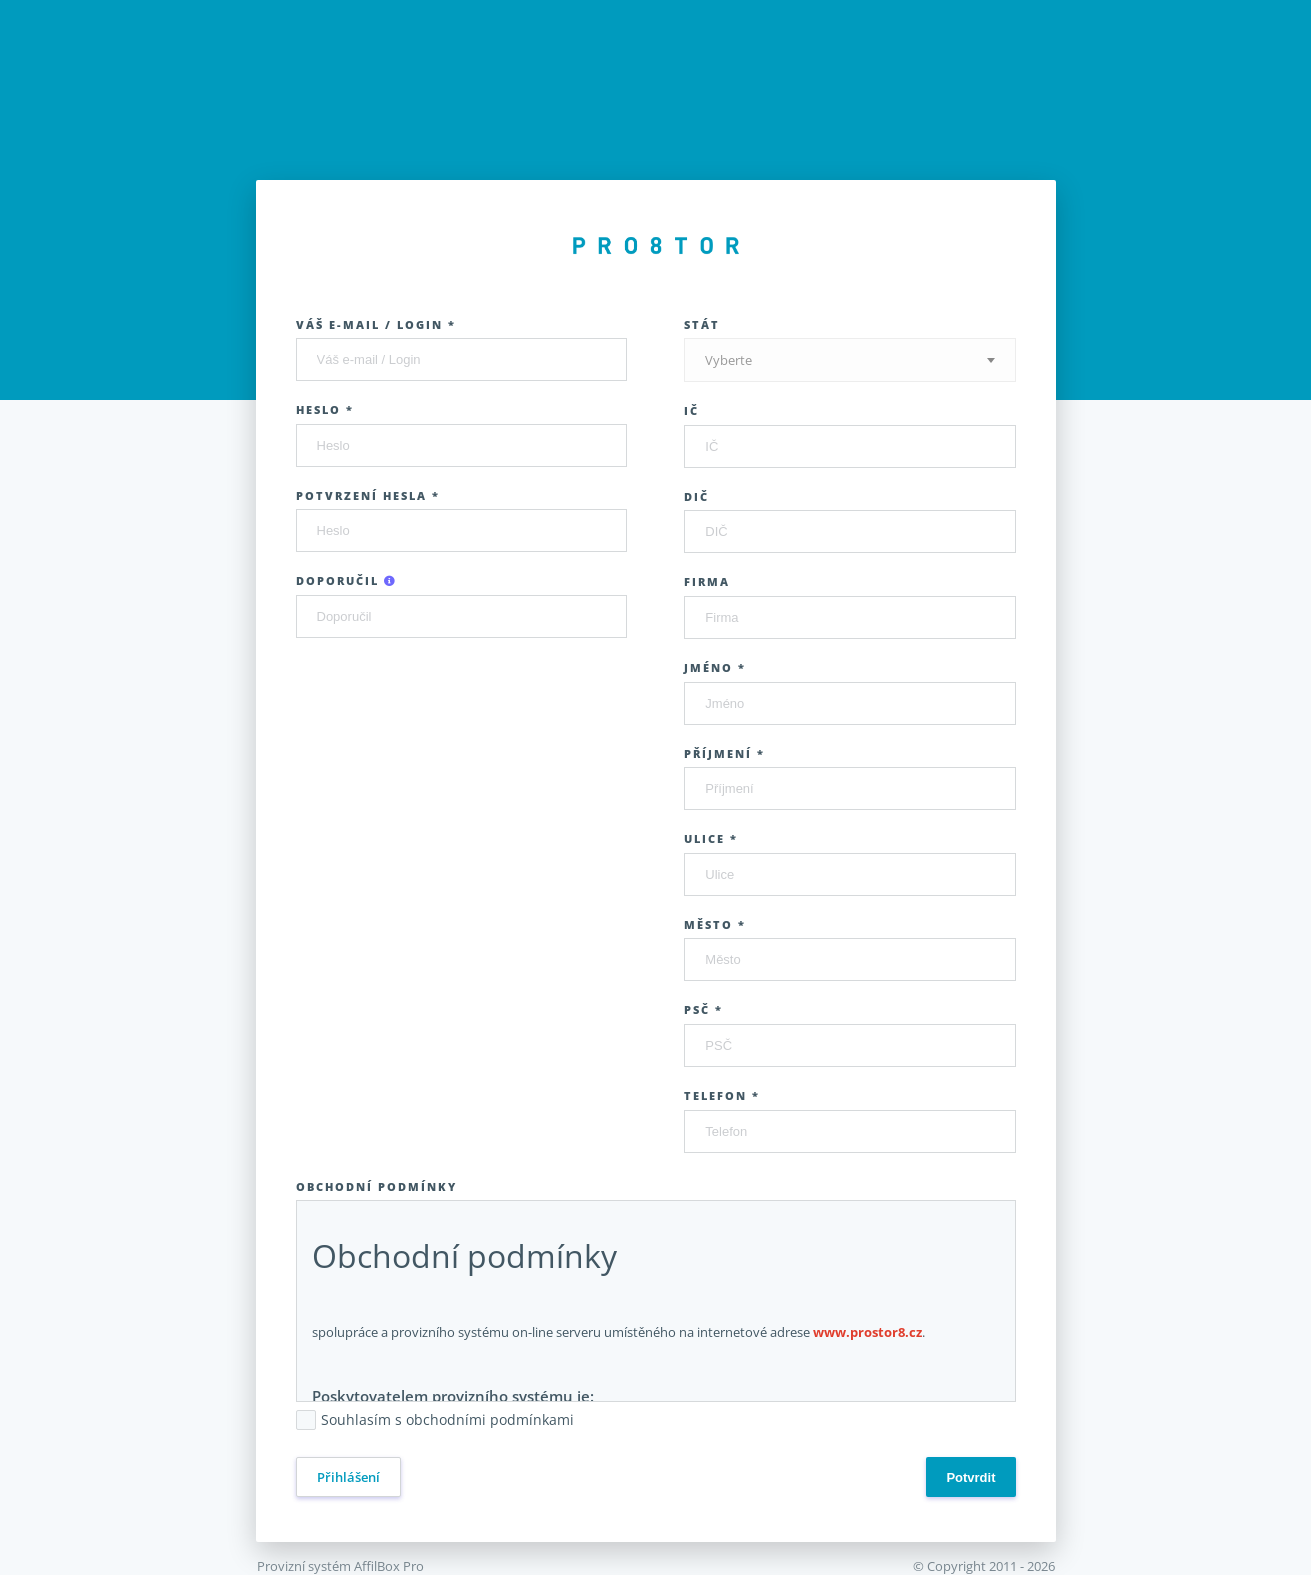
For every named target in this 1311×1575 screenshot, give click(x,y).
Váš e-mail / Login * (376, 324)
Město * (715, 924)
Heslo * (325, 409)
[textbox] (849, 360)
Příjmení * (724, 753)
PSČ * (703, 1009)
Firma (707, 581)
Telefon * (722, 1095)
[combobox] (849, 360)
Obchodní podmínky (376, 1186)
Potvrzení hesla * (368, 495)
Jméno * (715, 667)
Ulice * (711, 838)
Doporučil (346, 580)
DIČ (696, 496)
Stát (702, 324)
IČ (691, 410)
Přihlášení (348, 1477)
